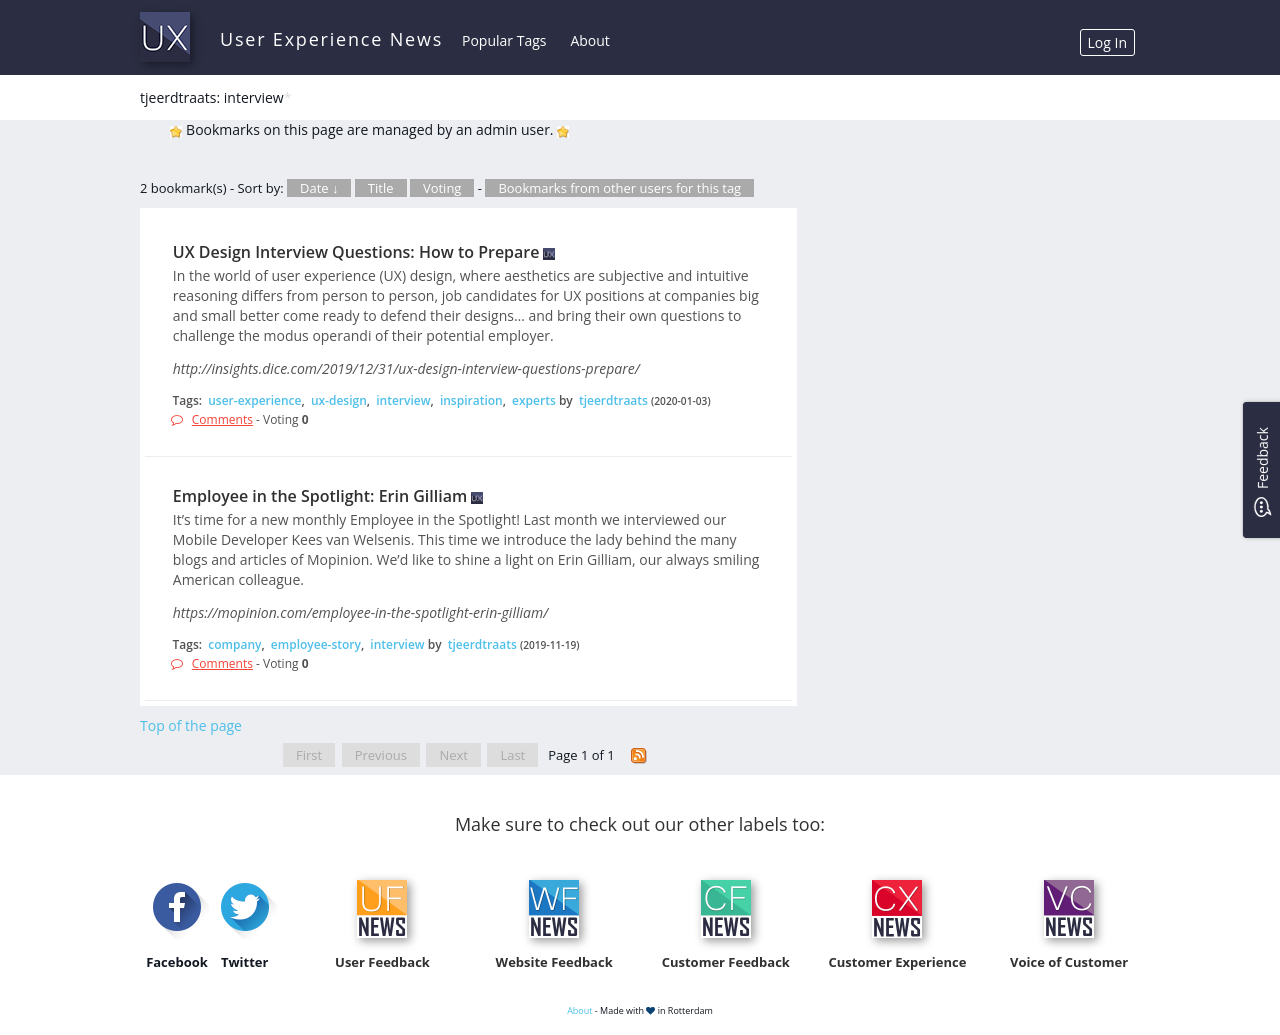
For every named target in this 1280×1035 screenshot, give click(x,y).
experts (534, 400)
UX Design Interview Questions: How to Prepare (356, 252)
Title (381, 188)
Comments (222, 419)
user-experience (254, 400)
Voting (442, 188)
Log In (1107, 42)
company (234, 644)
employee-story (316, 644)
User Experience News (331, 39)
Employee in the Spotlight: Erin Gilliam (320, 496)
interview (403, 400)
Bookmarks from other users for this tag (619, 188)
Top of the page (191, 725)
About (589, 40)
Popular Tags (504, 40)
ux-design (339, 400)
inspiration (471, 400)
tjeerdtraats (613, 400)
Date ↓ (319, 188)
